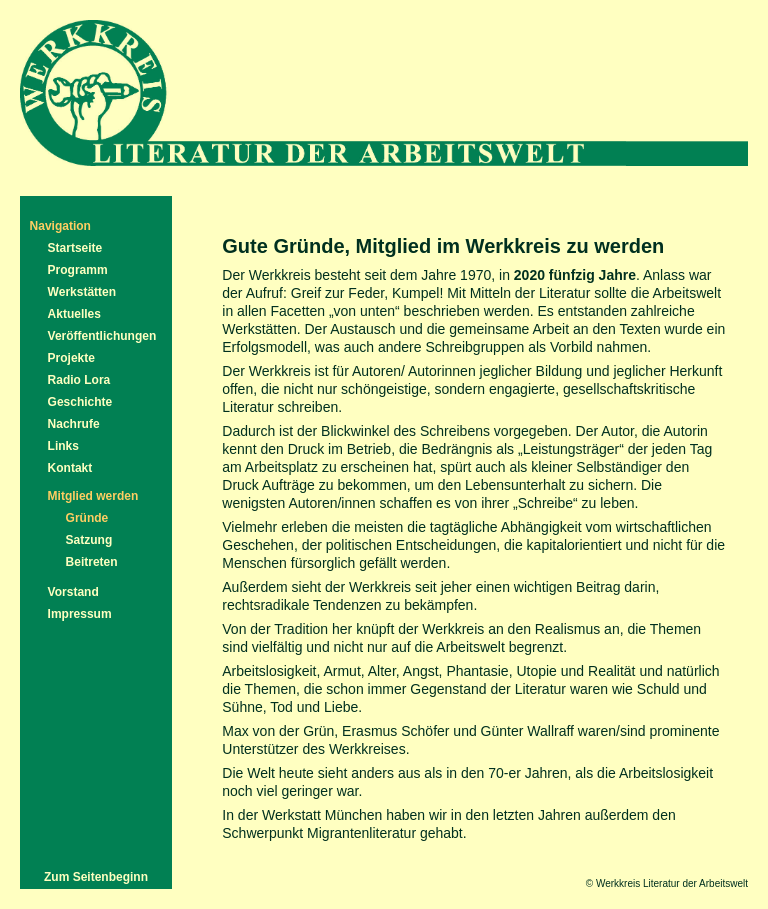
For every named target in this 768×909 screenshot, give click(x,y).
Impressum (80, 614)
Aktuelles (74, 314)
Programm (78, 270)
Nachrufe (74, 424)
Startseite (75, 248)
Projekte (71, 358)
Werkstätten (82, 292)
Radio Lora (79, 380)
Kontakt (70, 468)
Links (63, 446)
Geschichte (80, 402)
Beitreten (92, 562)
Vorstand (73, 592)
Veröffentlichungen (102, 336)
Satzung (89, 540)
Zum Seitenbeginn (96, 877)
